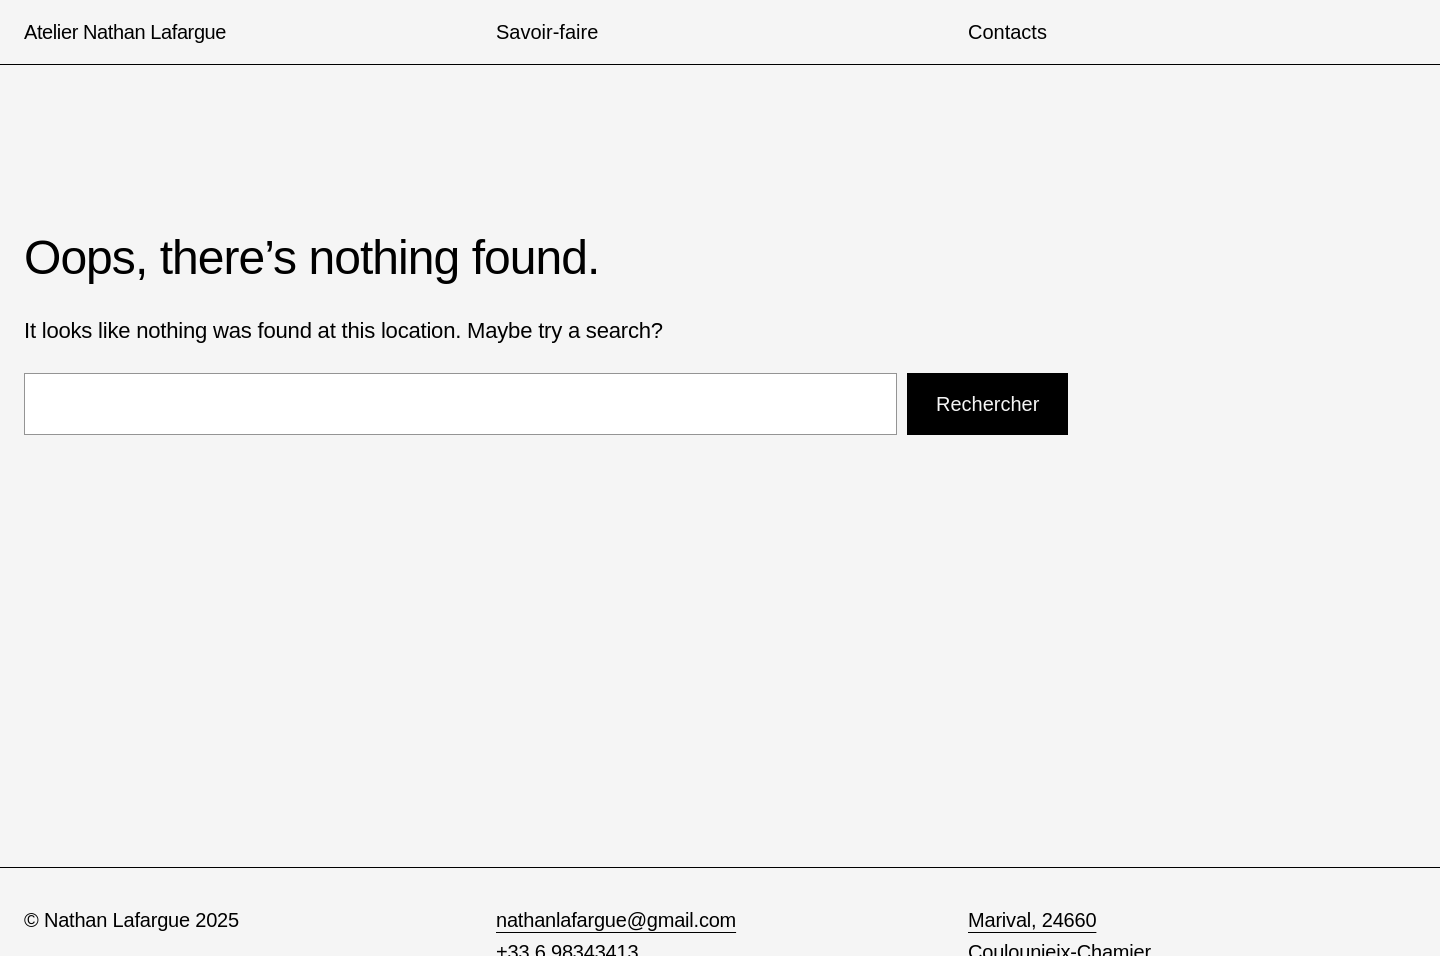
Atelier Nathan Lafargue (125, 32)
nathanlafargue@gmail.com (616, 920)
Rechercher (987, 404)
